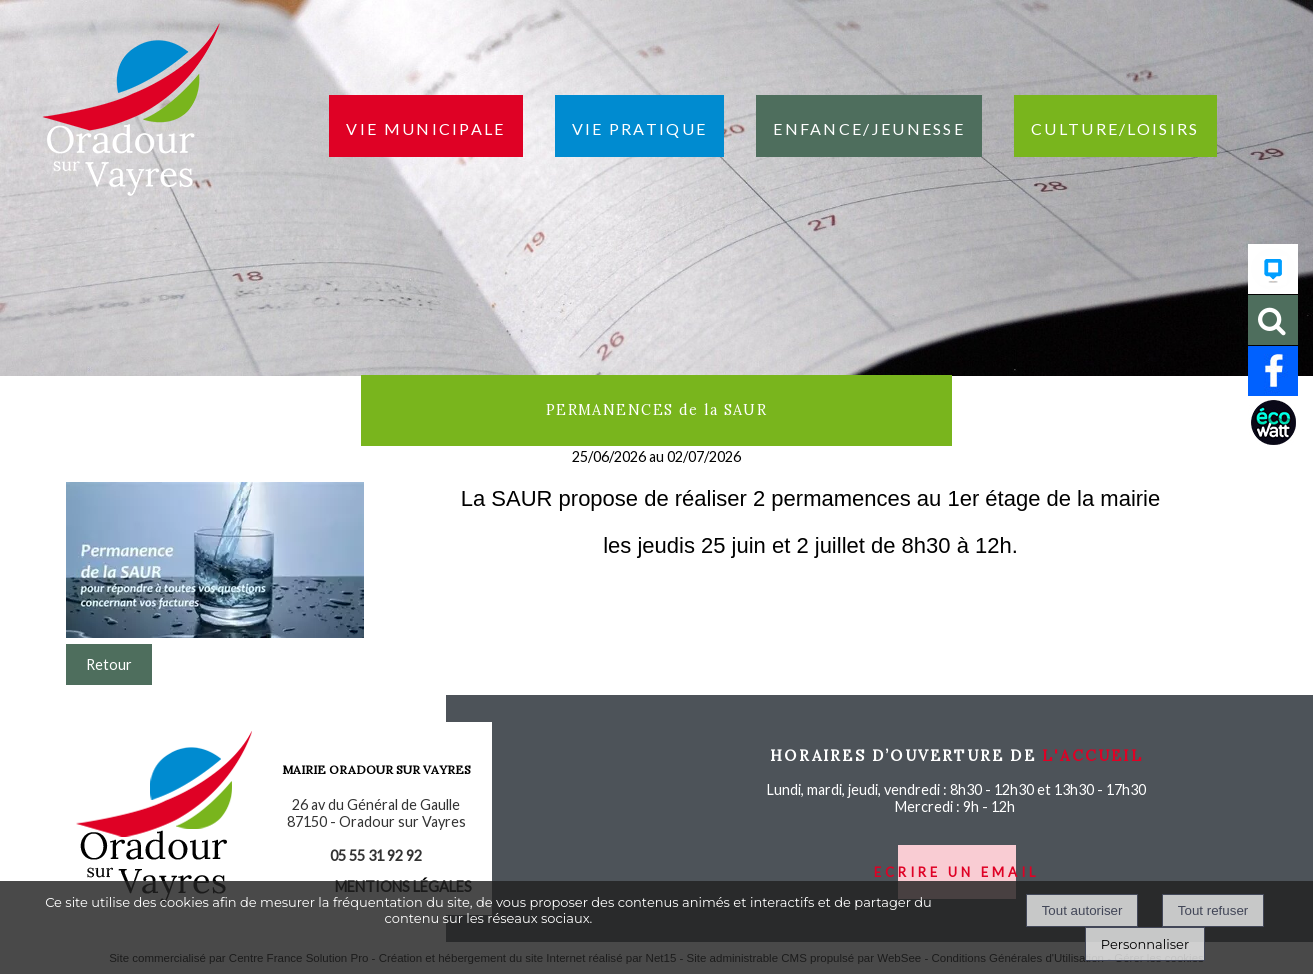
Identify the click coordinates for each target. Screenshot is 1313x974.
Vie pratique (640, 126)
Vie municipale (425, 126)
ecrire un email (956, 872)
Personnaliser (1145, 944)
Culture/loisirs (1115, 126)
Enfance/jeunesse (869, 126)
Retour (109, 664)
